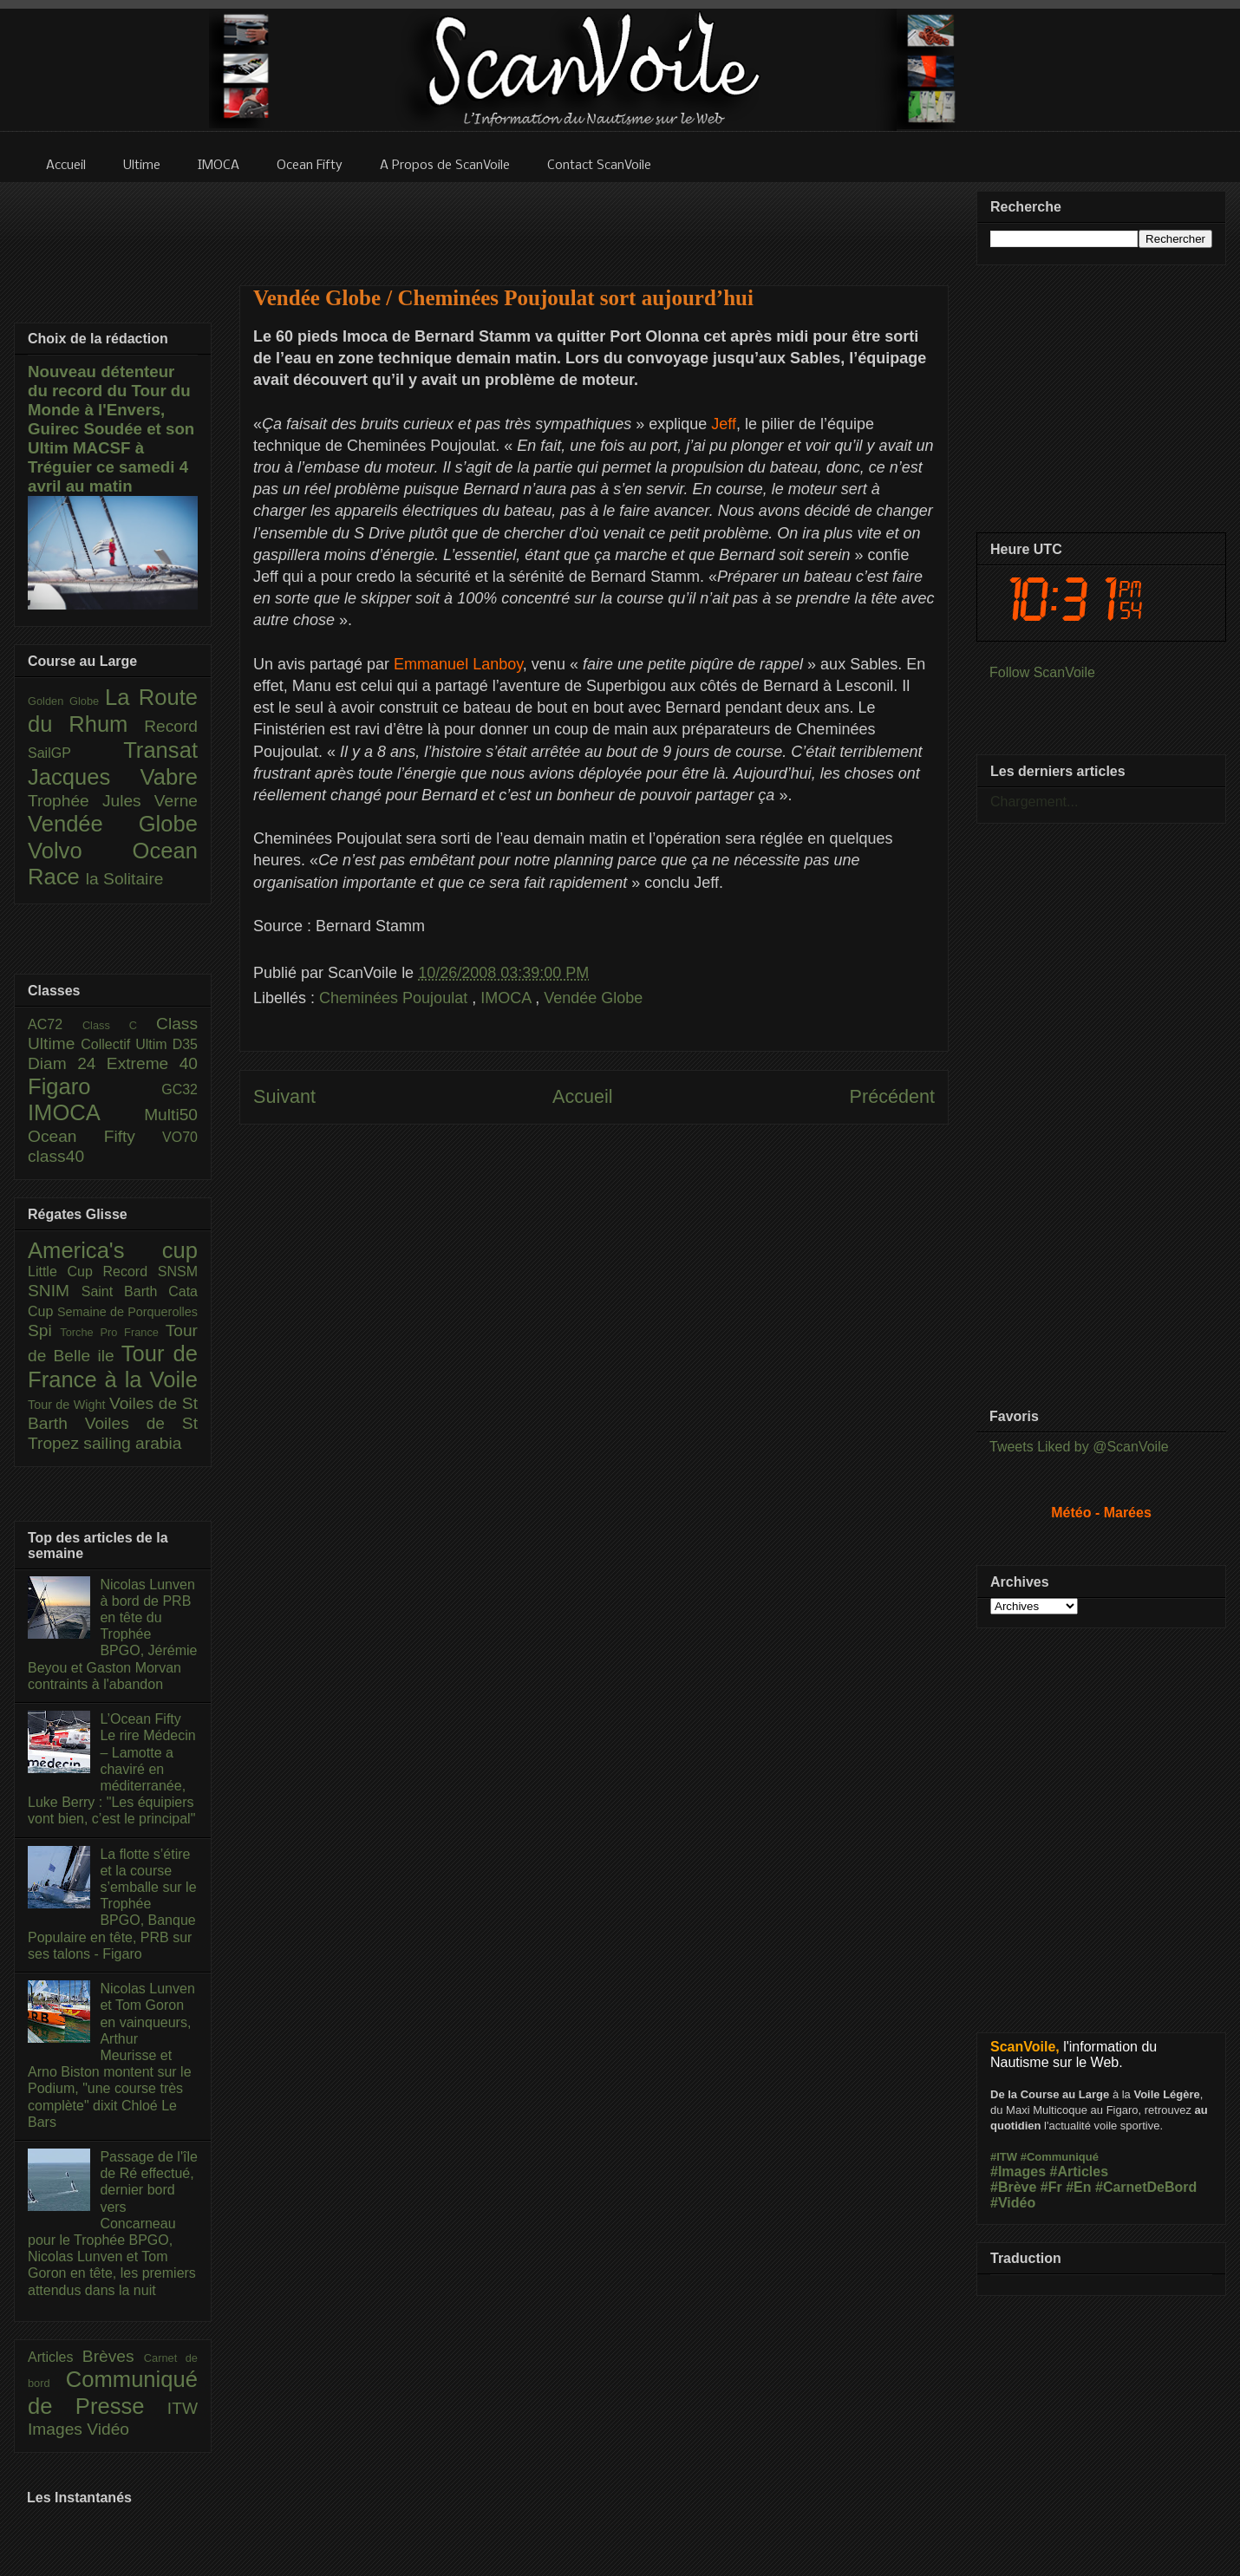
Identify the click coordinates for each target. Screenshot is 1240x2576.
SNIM (55, 1290)
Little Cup (65, 1271)
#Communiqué (1060, 2156)
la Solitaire (125, 879)
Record (171, 726)
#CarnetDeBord (1146, 2187)
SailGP (75, 753)
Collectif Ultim (126, 1044)
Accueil (582, 1096)
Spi (44, 1330)
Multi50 (171, 1114)
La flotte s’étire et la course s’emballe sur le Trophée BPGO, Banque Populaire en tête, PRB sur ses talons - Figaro (112, 1904)
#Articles (1079, 2171)
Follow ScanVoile (1042, 672)
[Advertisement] (594, 223)
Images (57, 2429)
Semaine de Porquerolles (127, 1312)
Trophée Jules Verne (113, 801)
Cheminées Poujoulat (395, 998)
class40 (56, 1156)
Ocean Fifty (95, 1136)
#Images (1018, 2171)
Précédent (892, 1096)
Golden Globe (66, 701)
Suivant (284, 1096)
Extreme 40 (152, 1063)
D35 (185, 1044)
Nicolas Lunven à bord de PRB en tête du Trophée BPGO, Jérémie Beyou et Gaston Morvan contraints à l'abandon (112, 1634)
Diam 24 (67, 1063)
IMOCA (507, 998)
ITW (182, 2408)
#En (1078, 2187)
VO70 (180, 1137)
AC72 (55, 1024)
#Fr (1051, 2187)
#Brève (1013, 2187)
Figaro (94, 1086)
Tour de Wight (68, 1405)
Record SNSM (150, 1271)
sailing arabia (132, 1443)
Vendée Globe (593, 998)
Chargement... (1034, 801)
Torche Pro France (112, 1332)
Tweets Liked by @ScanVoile (1079, 1446)
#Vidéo (1012, 2202)
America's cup (113, 1250)
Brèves (113, 2356)
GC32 (179, 1089)
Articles (55, 2357)
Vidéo (108, 2429)
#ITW (1003, 2156)
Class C (119, 1025)
